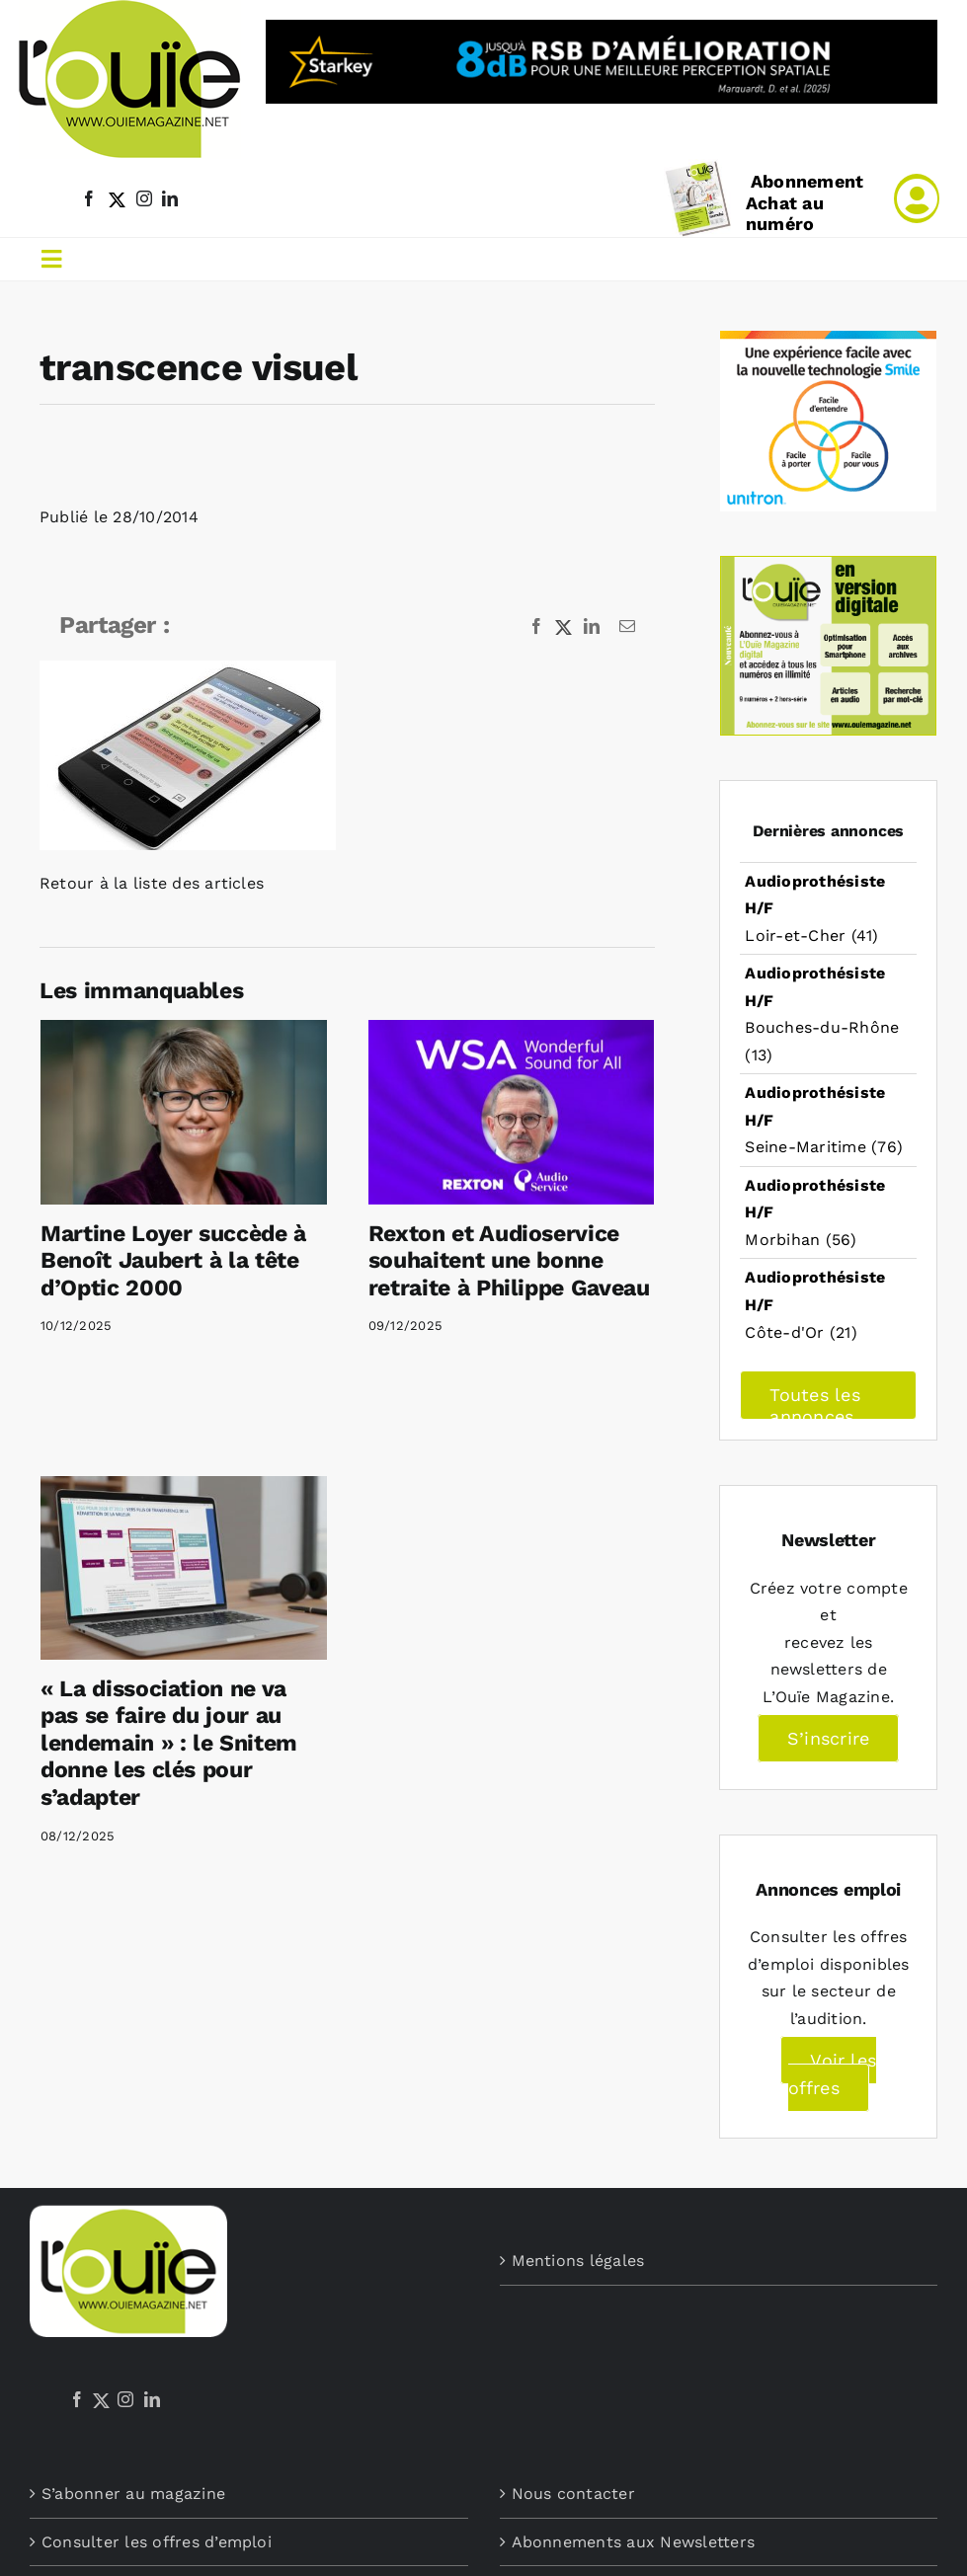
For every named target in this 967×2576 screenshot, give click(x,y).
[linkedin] (170, 198)
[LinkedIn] (152, 2399)
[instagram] (144, 198)
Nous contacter (573, 2493)
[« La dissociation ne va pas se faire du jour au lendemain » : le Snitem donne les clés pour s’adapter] (183, 1568)
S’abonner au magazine (133, 2493)
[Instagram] (125, 2399)
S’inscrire (828, 1738)
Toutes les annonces (814, 1402)
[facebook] (89, 198)
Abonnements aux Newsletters (633, 2542)
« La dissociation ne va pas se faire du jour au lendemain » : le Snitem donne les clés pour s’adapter (168, 1743)
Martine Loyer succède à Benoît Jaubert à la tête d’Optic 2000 (173, 1260)
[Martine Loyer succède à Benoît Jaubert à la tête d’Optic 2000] (183, 1112)
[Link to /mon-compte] (916, 198)
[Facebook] (77, 2399)
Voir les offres (832, 2074)
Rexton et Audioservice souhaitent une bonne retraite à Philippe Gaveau (509, 1260)
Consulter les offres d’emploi (156, 2542)
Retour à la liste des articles (152, 883)
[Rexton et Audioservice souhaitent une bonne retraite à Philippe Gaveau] (511, 1112)
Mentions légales (578, 2260)
